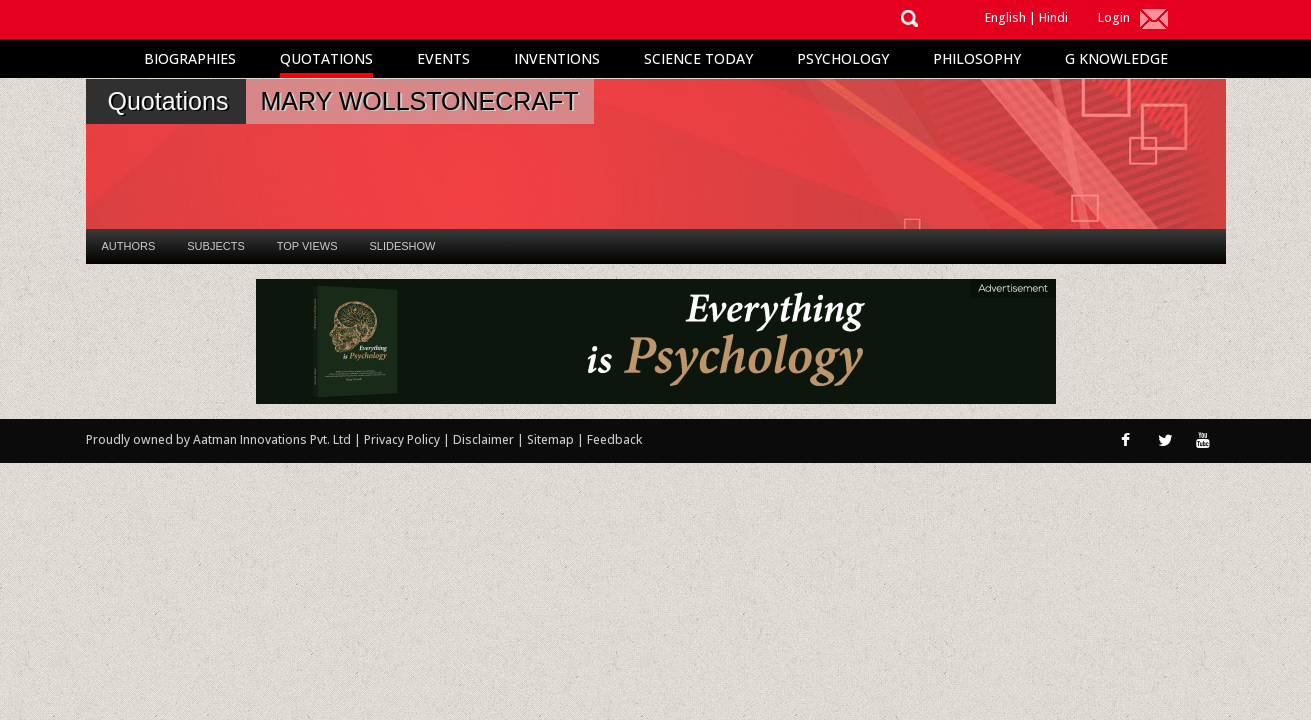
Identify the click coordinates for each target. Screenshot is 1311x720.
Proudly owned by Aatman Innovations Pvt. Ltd (218, 439)
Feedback (614, 439)
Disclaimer (483, 439)
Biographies (190, 58)
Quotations (326, 58)
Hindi (1053, 17)
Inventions (557, 58)
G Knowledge (1116, 58)
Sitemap (552, 439)
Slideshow (402, 246)
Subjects (215, 246)
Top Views (307, 246)
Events (443, 58)
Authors (129, 246)
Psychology (843, 58)
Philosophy (977, 58)
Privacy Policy (403, 439)
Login (1114, 17)
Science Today (698, 58)
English (1005, 17)
